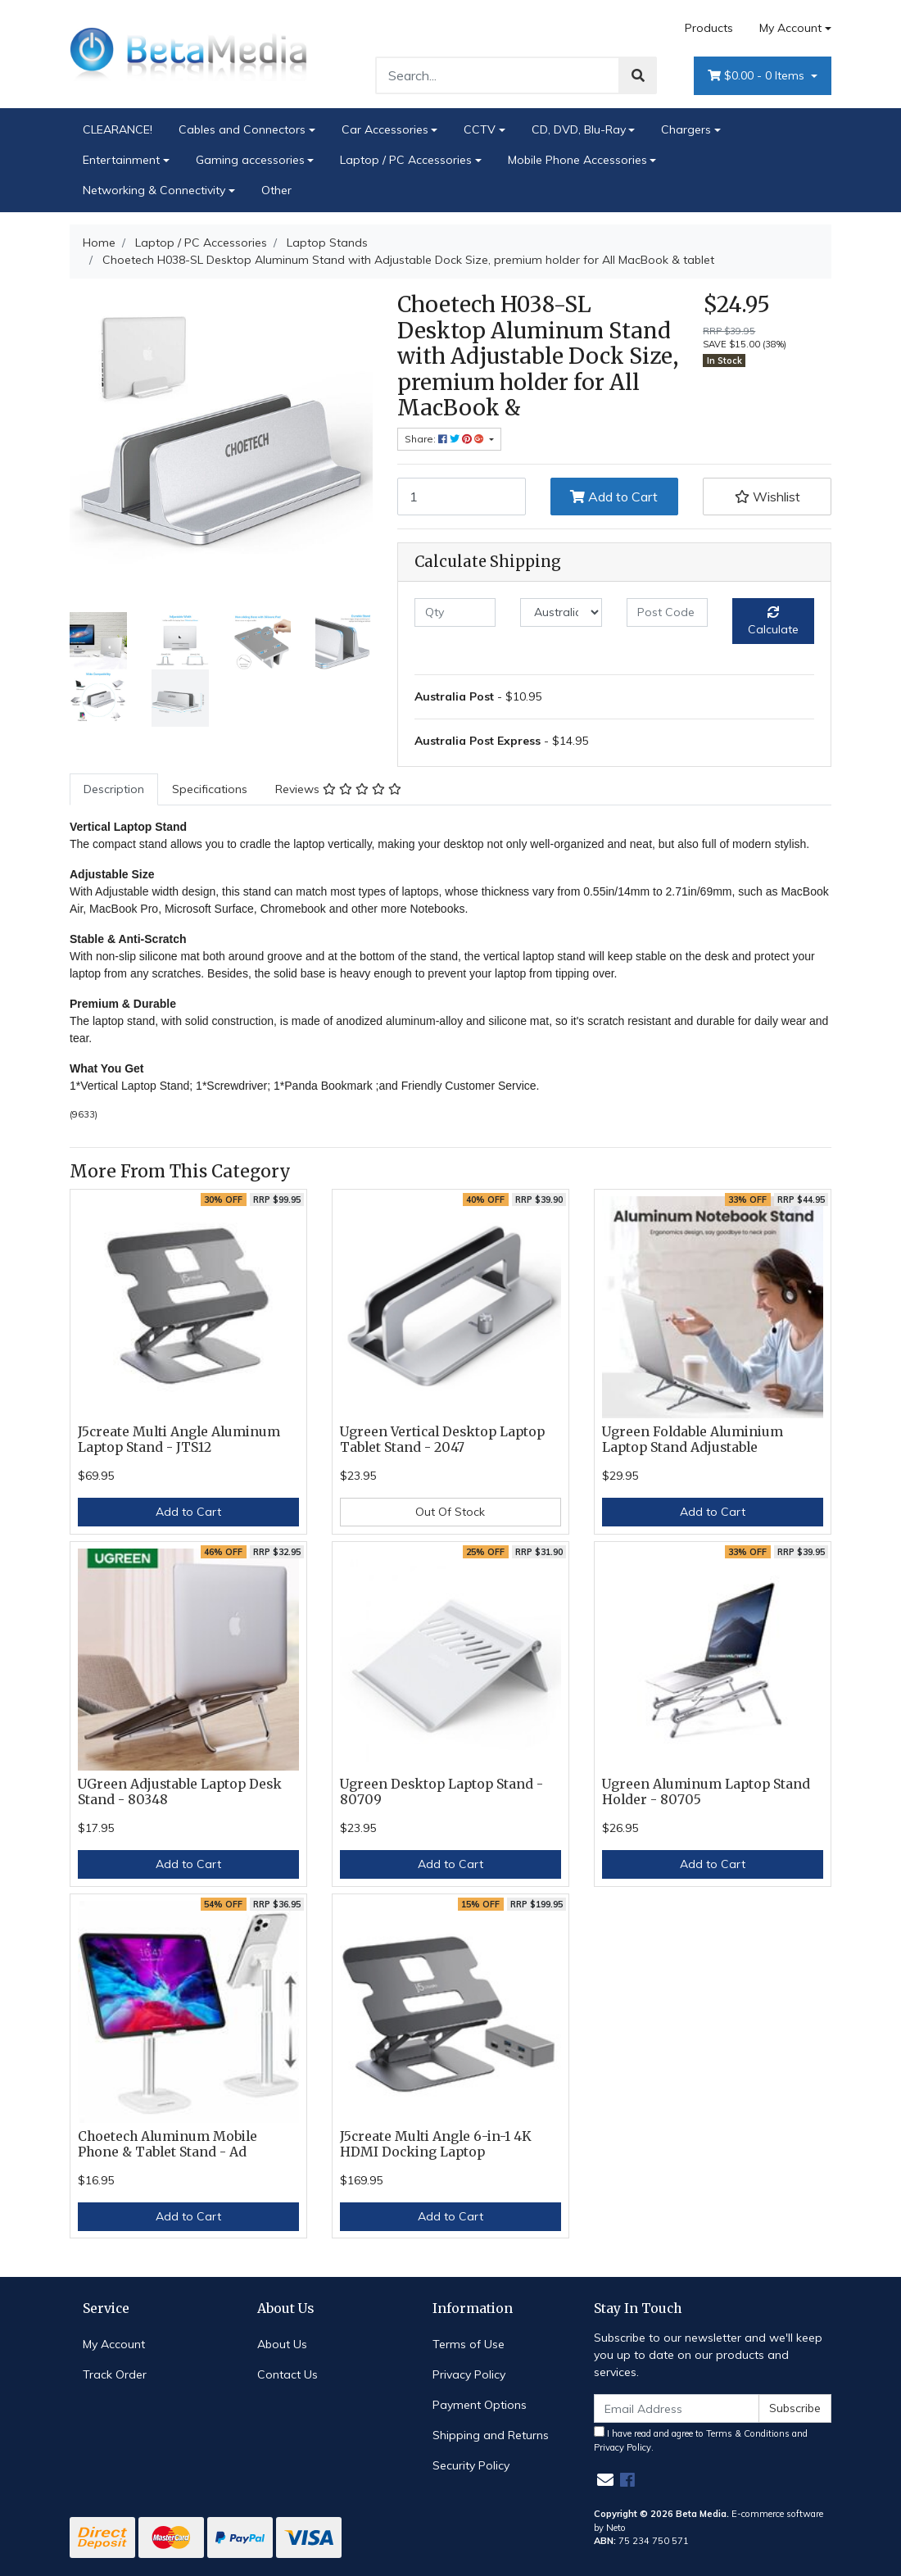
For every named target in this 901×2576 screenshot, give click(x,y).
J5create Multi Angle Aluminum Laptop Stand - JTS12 (179, 1439)
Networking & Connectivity (154, 190)
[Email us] (605, 2479)
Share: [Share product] (446, 439)
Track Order (115, 2374)
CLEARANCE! (117, 129)
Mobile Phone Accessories (577, 159)
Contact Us (287, 2374)
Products (709, 27)
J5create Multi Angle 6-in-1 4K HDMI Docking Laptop (436, 2144)
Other (276, 190)
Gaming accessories (250, 159)
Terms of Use (468, 2344)
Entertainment (121, 159)
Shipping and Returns (490, 2435)
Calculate (773, 621)
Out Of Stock (450, 1511)
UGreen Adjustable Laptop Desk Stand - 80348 (180, 1791)
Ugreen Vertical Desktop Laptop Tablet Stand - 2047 (442, 1439)
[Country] (560, 612)
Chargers (686, 129)
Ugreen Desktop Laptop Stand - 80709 (441, 1791)
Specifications (209, 789)
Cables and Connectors (242, 129)
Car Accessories (385, 129)
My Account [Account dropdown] (790, 27)
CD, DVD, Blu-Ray (579, 129)
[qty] (455, 612)
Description (114, 789)
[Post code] (667, 612)
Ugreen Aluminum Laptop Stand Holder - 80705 (706, 1791)
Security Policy (470, 2465)
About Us (282, 2344)
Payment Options (479, 2404)
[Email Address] (676, 2408)
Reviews (338, 789)
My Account (114, 2344)
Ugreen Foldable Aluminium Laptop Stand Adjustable (692, 1439)
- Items (758, 75)
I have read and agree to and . (701, 2439)
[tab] (114, 789)
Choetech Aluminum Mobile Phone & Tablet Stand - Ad (167, 2144)
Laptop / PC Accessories (406, 159)
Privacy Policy (468, 2374)
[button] (767, 496)
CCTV (480, 129)
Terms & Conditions (748, 2433)
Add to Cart (614, 496)
